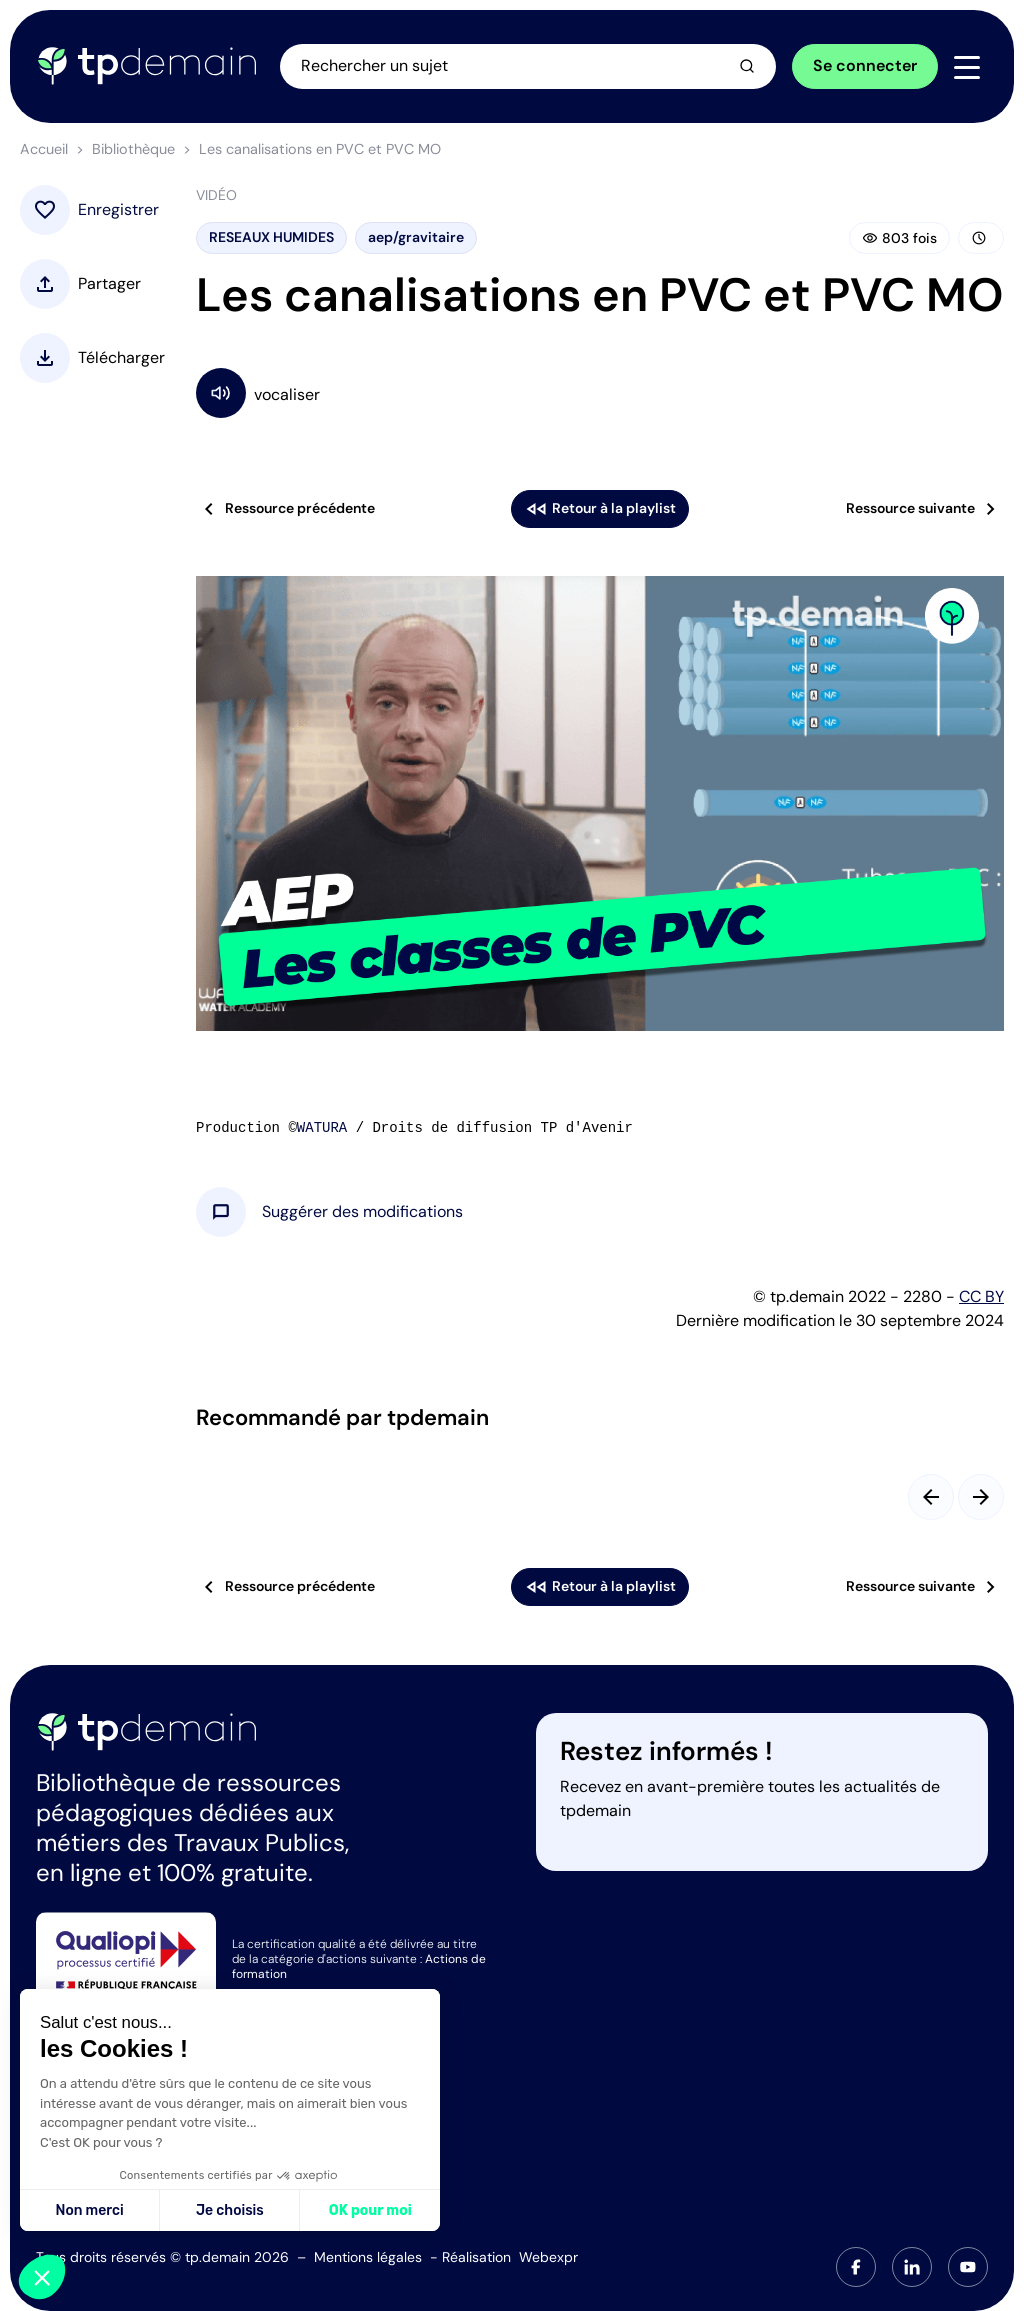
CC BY (981, 1296)
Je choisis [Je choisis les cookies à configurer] (230, 2210)
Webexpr (548, 2257)
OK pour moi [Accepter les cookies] (370, 2210)
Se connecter (865, 65)
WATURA (322, 1128)
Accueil (44, 149)
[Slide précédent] (931, 1497)
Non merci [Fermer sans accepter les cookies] (89, 2210)
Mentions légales (368, 2257)
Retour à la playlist (600, 509)
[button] (362, 1212)
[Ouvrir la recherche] (528, 66)
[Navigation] (967, 67)
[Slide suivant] (981, 1497)
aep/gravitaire (416, 237)
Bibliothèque (133, 149)
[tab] (856, 2267)
